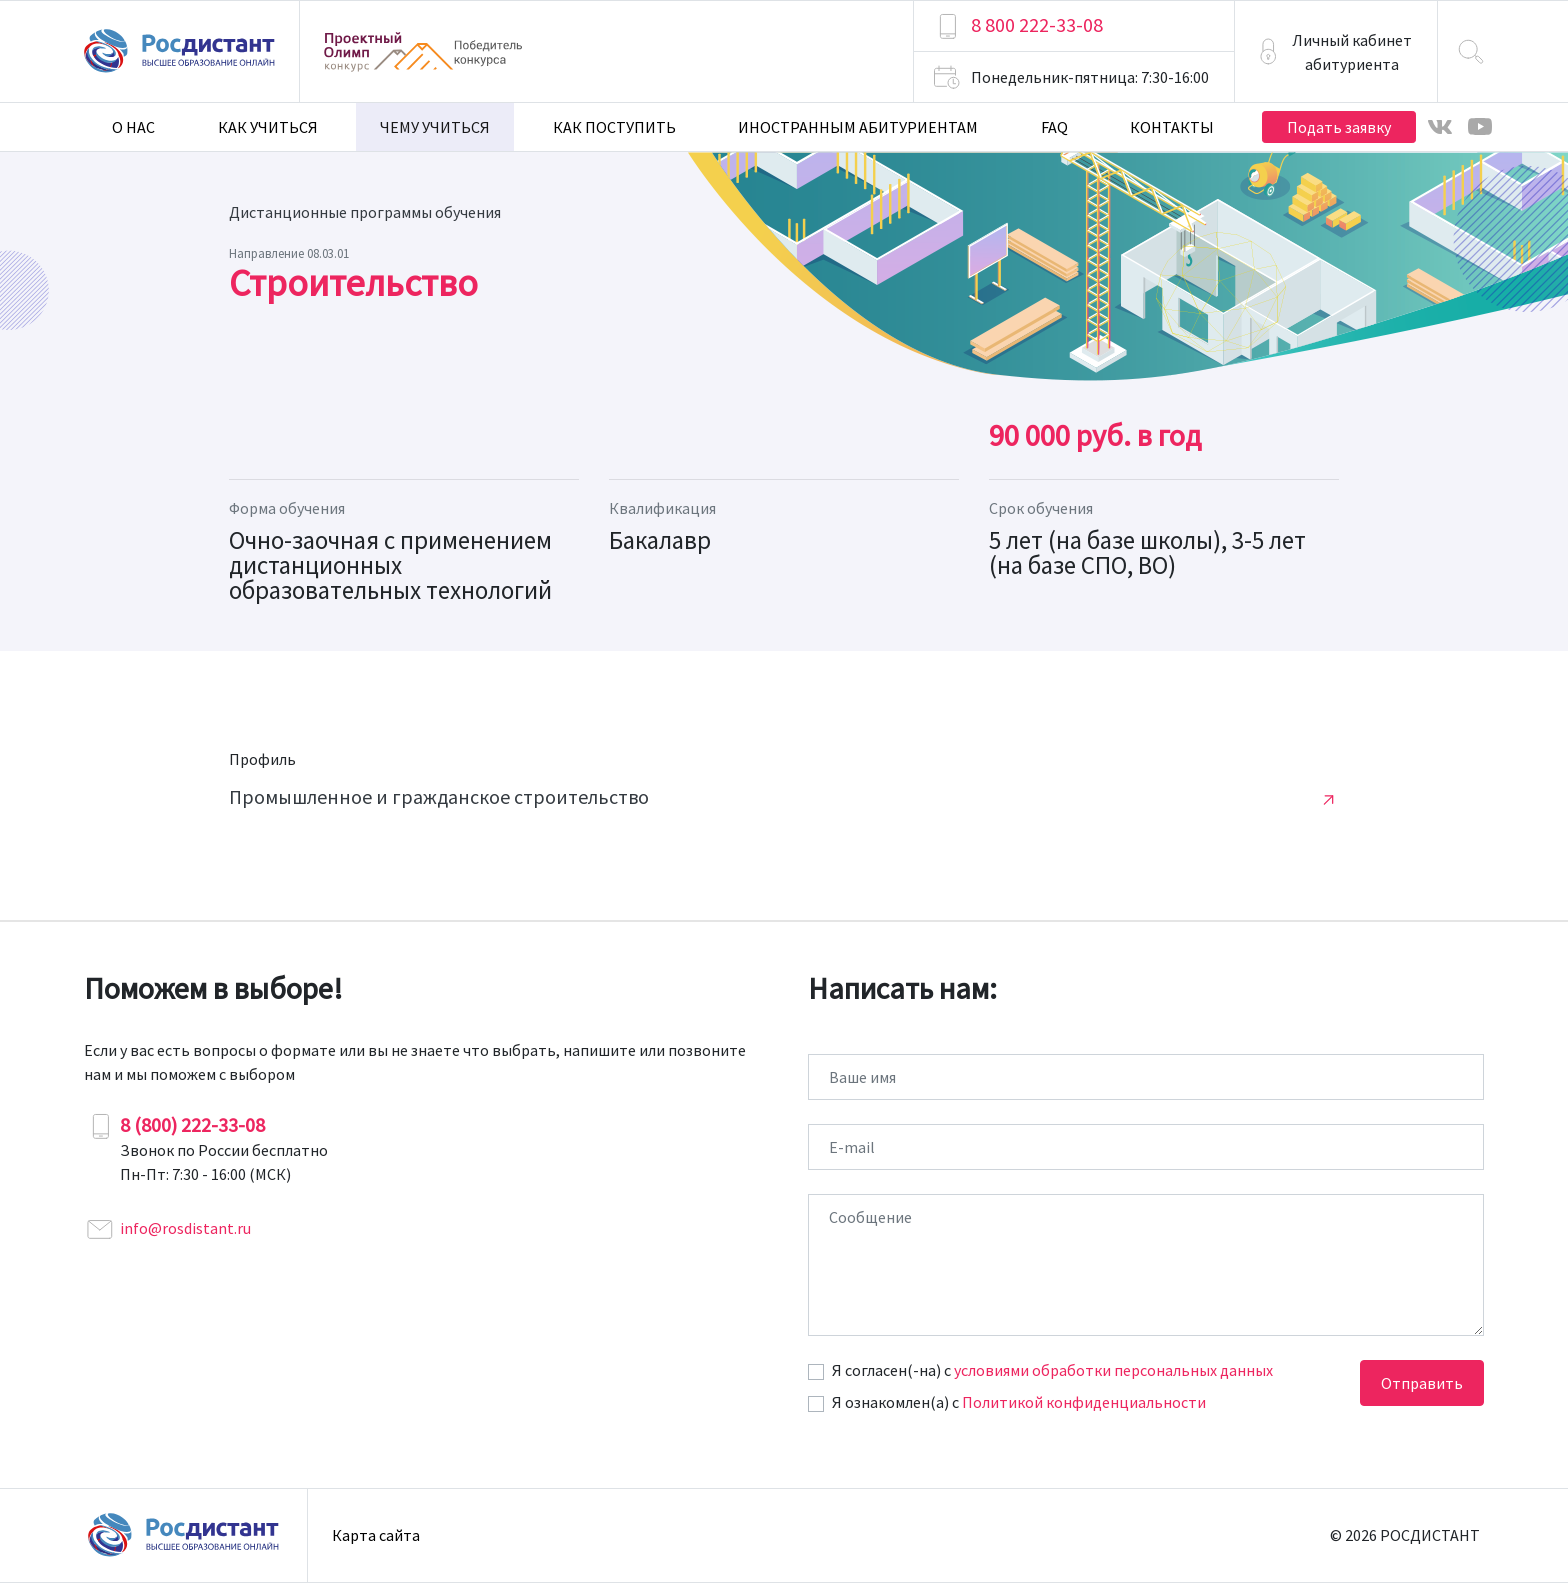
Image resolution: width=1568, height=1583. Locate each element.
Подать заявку (1339, 127)
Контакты (1172, 127)
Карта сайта (376, 1535)
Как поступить (614, 127)
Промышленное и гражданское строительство (439, 797)
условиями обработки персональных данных (1113, 1370)
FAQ (1054, 127)
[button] (1336, 51)
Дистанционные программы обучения (365, 212)
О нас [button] (133, 127)
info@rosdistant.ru (185, 1228)
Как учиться (268, 127)
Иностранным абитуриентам (858, 127)
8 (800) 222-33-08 (192, 1124)
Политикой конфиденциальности (1084, 1402)
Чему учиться (435, 127)
